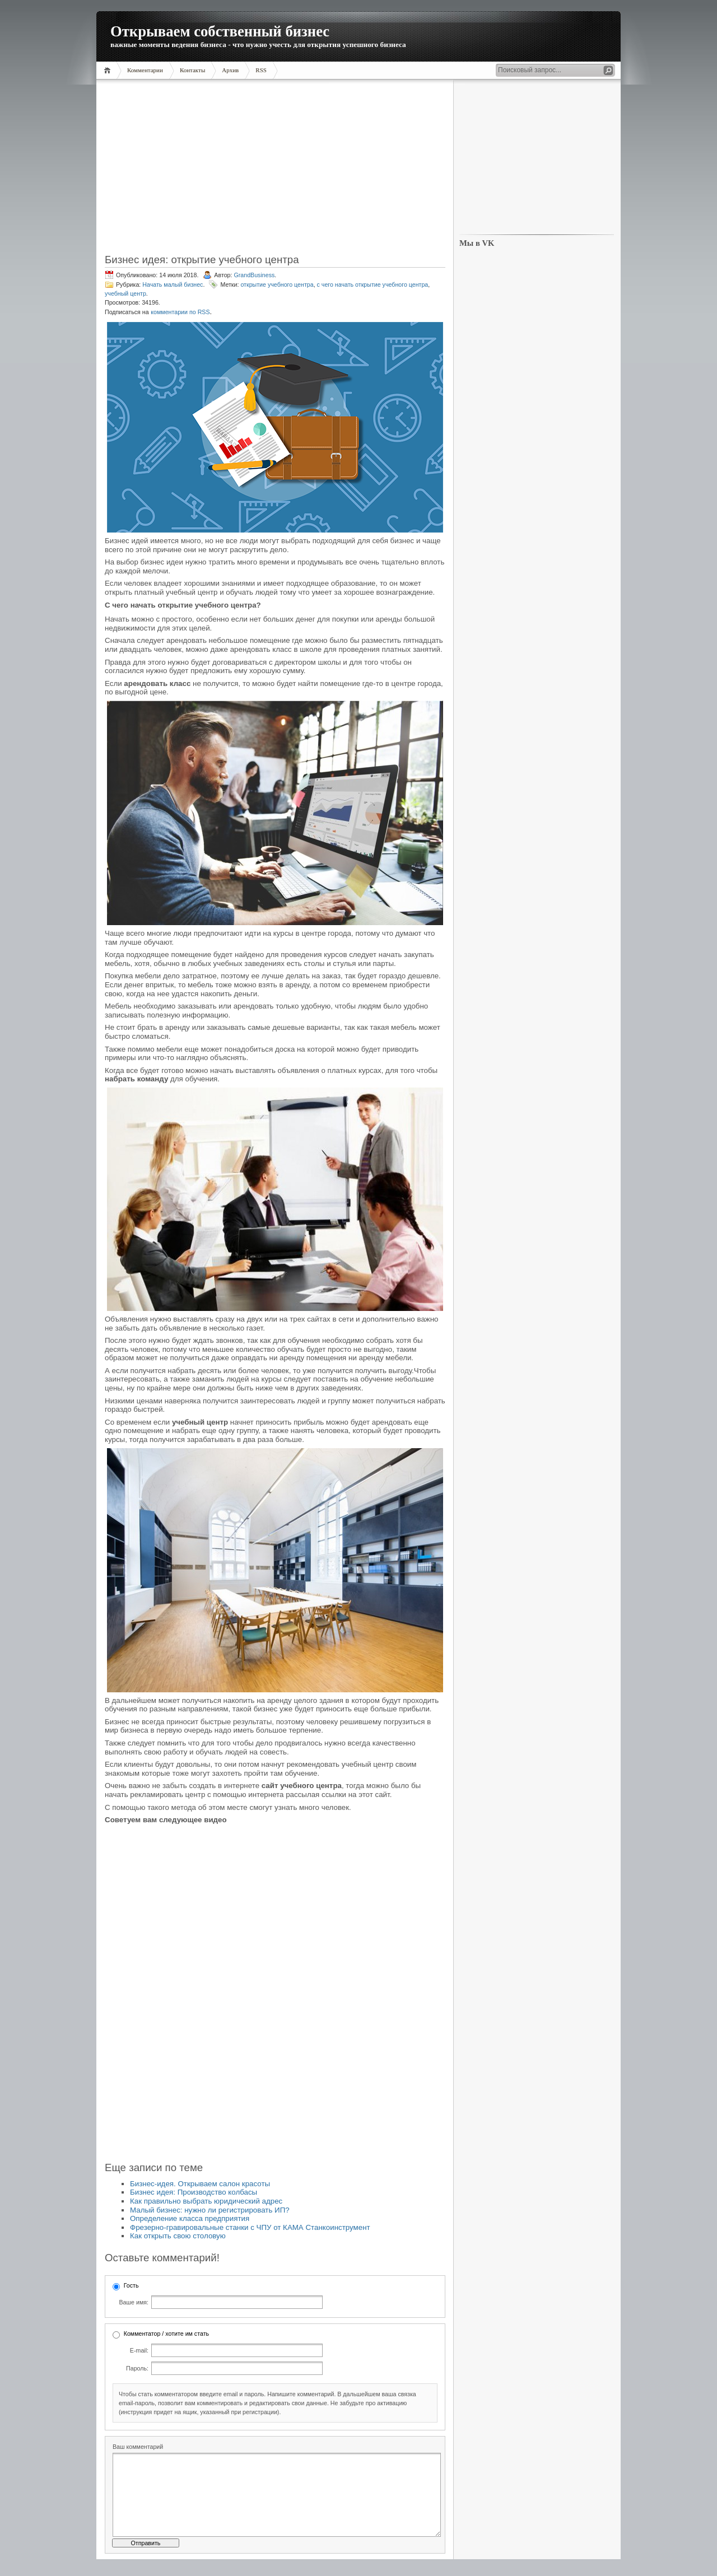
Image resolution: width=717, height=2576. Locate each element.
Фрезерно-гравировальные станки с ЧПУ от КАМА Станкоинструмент (250, 2227)
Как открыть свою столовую (178, 2236)
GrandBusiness (254, 275)
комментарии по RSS (180, 312)
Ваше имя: (133, 2302)
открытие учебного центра (276, 284)
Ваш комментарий (138, 2446)
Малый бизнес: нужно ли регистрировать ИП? (210, 2210)
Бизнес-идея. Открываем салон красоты (200, 2184)
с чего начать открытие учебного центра (373, 284)
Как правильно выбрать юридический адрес (206, 2201)
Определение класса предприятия (189, 2218)
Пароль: (137, 2368)
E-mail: (139, 2350)
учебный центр (125, 293)
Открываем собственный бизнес (219, 31)
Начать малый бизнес (172, 284)
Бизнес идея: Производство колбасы (193, 2192)
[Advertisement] (275, 170)
